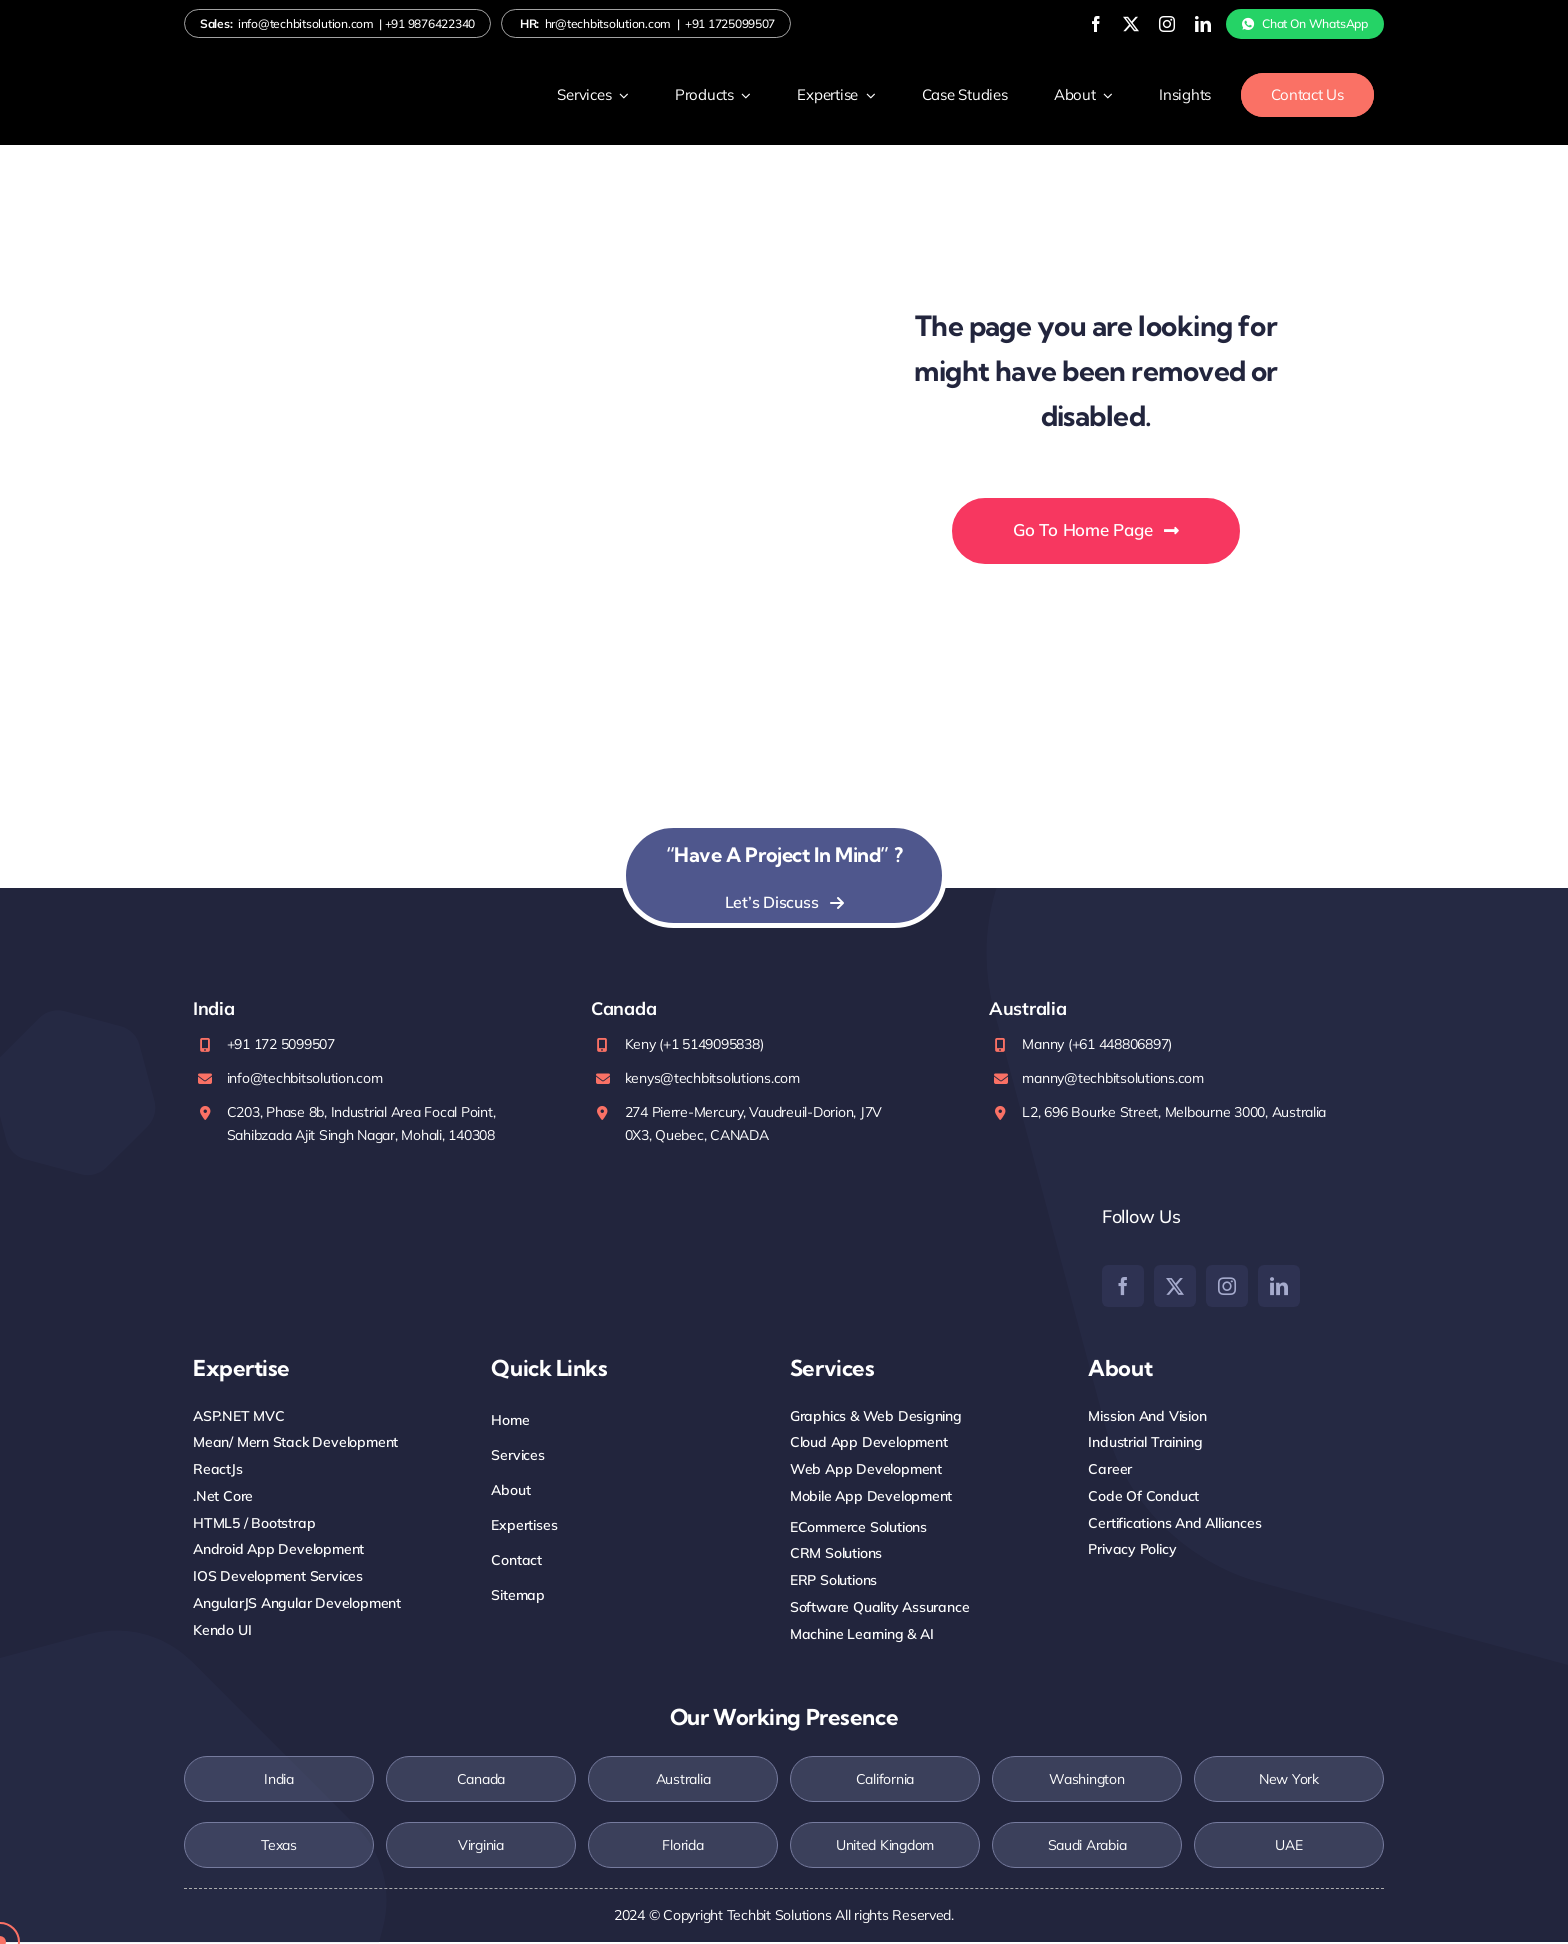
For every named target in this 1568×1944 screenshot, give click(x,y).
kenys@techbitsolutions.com (712, 1079)
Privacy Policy (1132, 1551)
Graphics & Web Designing (876, 1417)
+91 (430, 24)
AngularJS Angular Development (297, 1604)
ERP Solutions (833, 1582)
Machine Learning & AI (862, 1635)
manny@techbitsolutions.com (1112, 1079)
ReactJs (218, 1471)
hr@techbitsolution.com (608, 24)
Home (510, 1421)
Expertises (524, 1526)
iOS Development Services (278, 1578)
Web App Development (866, 1471)
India (279, 1781)
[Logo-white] (274, 85)
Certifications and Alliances (1174, 1524)
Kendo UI (222, 1631)
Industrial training (1145, 1444)
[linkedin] (1181, 24)
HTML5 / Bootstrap (254, 1524)
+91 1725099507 (730, 24)
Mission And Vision (1147, 1417)
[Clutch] (1002, 1255)
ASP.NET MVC (239, 1417)
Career (1110, 1471)
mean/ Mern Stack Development (295, 1444)
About (510, 1491)
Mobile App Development (871, 1497)
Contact (516, 1562)
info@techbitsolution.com (306, 24)
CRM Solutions (836, 1555)
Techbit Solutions (779, 1917)
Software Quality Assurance (880, 1608)
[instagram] (1145, 24)
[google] (854, 1245)
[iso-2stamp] (262, 1213)
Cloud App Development (869, 1444)
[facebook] (1074, 24)
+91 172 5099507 (281, 1046)
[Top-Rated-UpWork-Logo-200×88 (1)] (721, 1249)
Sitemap (518, 1597)
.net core (223, 1497)
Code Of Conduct (1143, 1497)
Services (517, 1456)
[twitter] (1110, 24)
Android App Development (278, 1551)
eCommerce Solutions (858, 1528)
